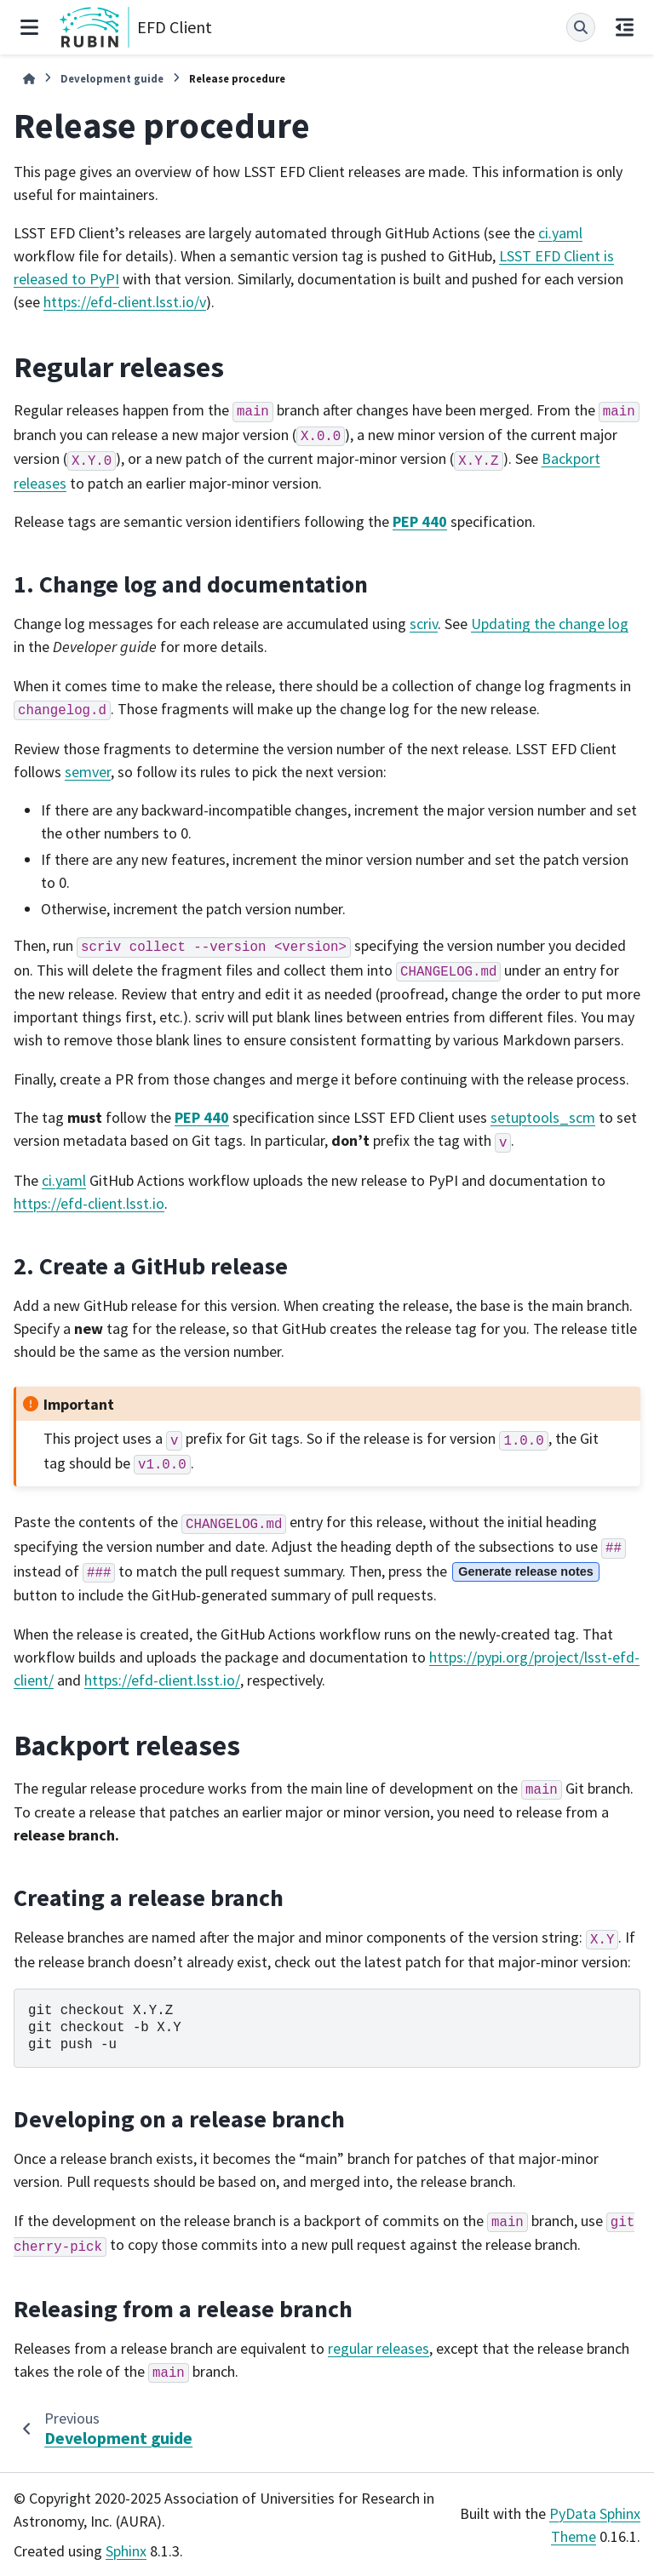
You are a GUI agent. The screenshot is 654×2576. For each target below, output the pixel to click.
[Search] (580, 27)
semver (88, 771)
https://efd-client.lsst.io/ (162, 1680)
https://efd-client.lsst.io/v (124, 302)
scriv (424, 623)
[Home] (29, 79)
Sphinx (126, 2551)
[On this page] (624, 27)
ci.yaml (560, 233)
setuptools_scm (542, 1117)
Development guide (112, 78)
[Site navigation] (29, 27)
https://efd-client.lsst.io (89, 1203)
